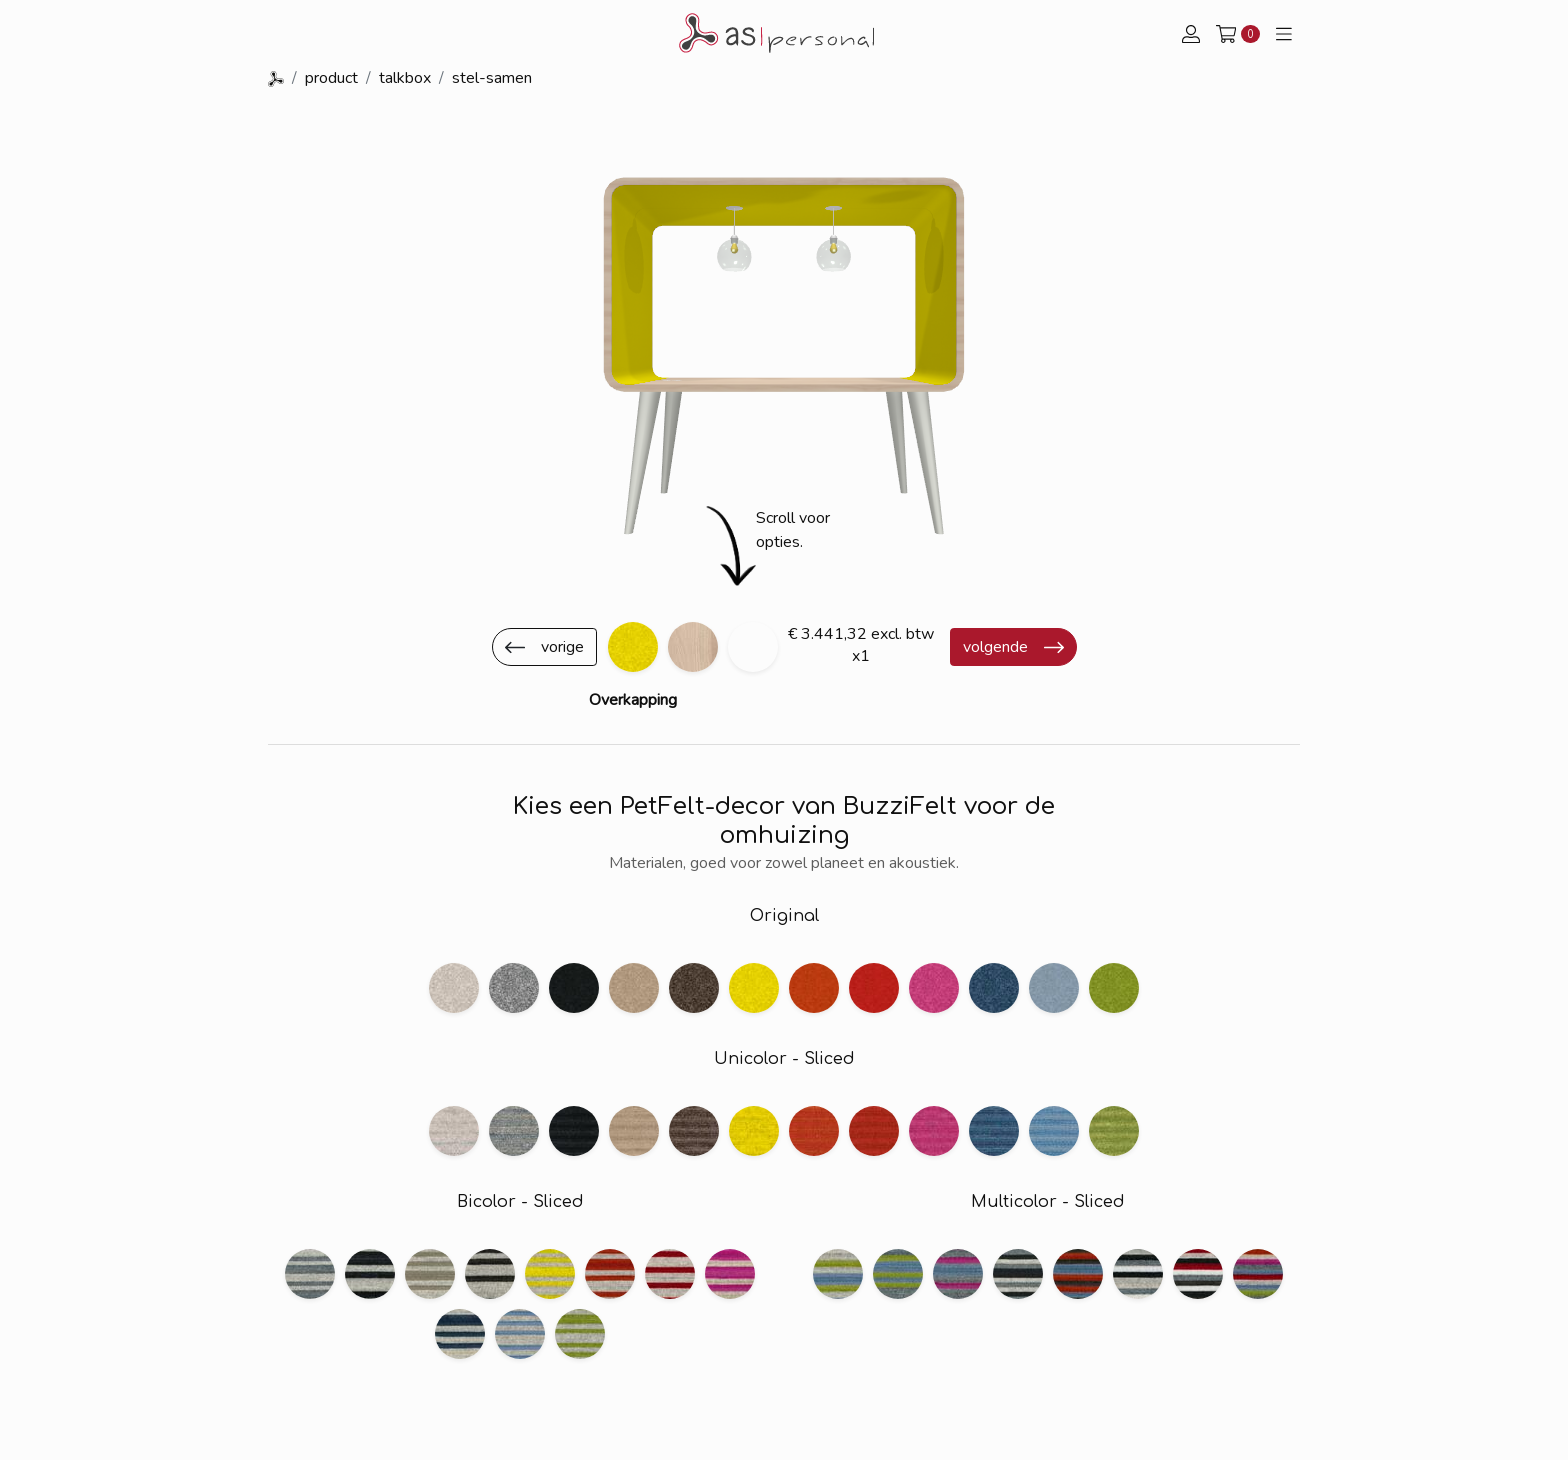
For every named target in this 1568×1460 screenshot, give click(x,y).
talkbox (405, 78)
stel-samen (492, 78)
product (331, 78)
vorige (562, 647)
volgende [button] (995, 647)
